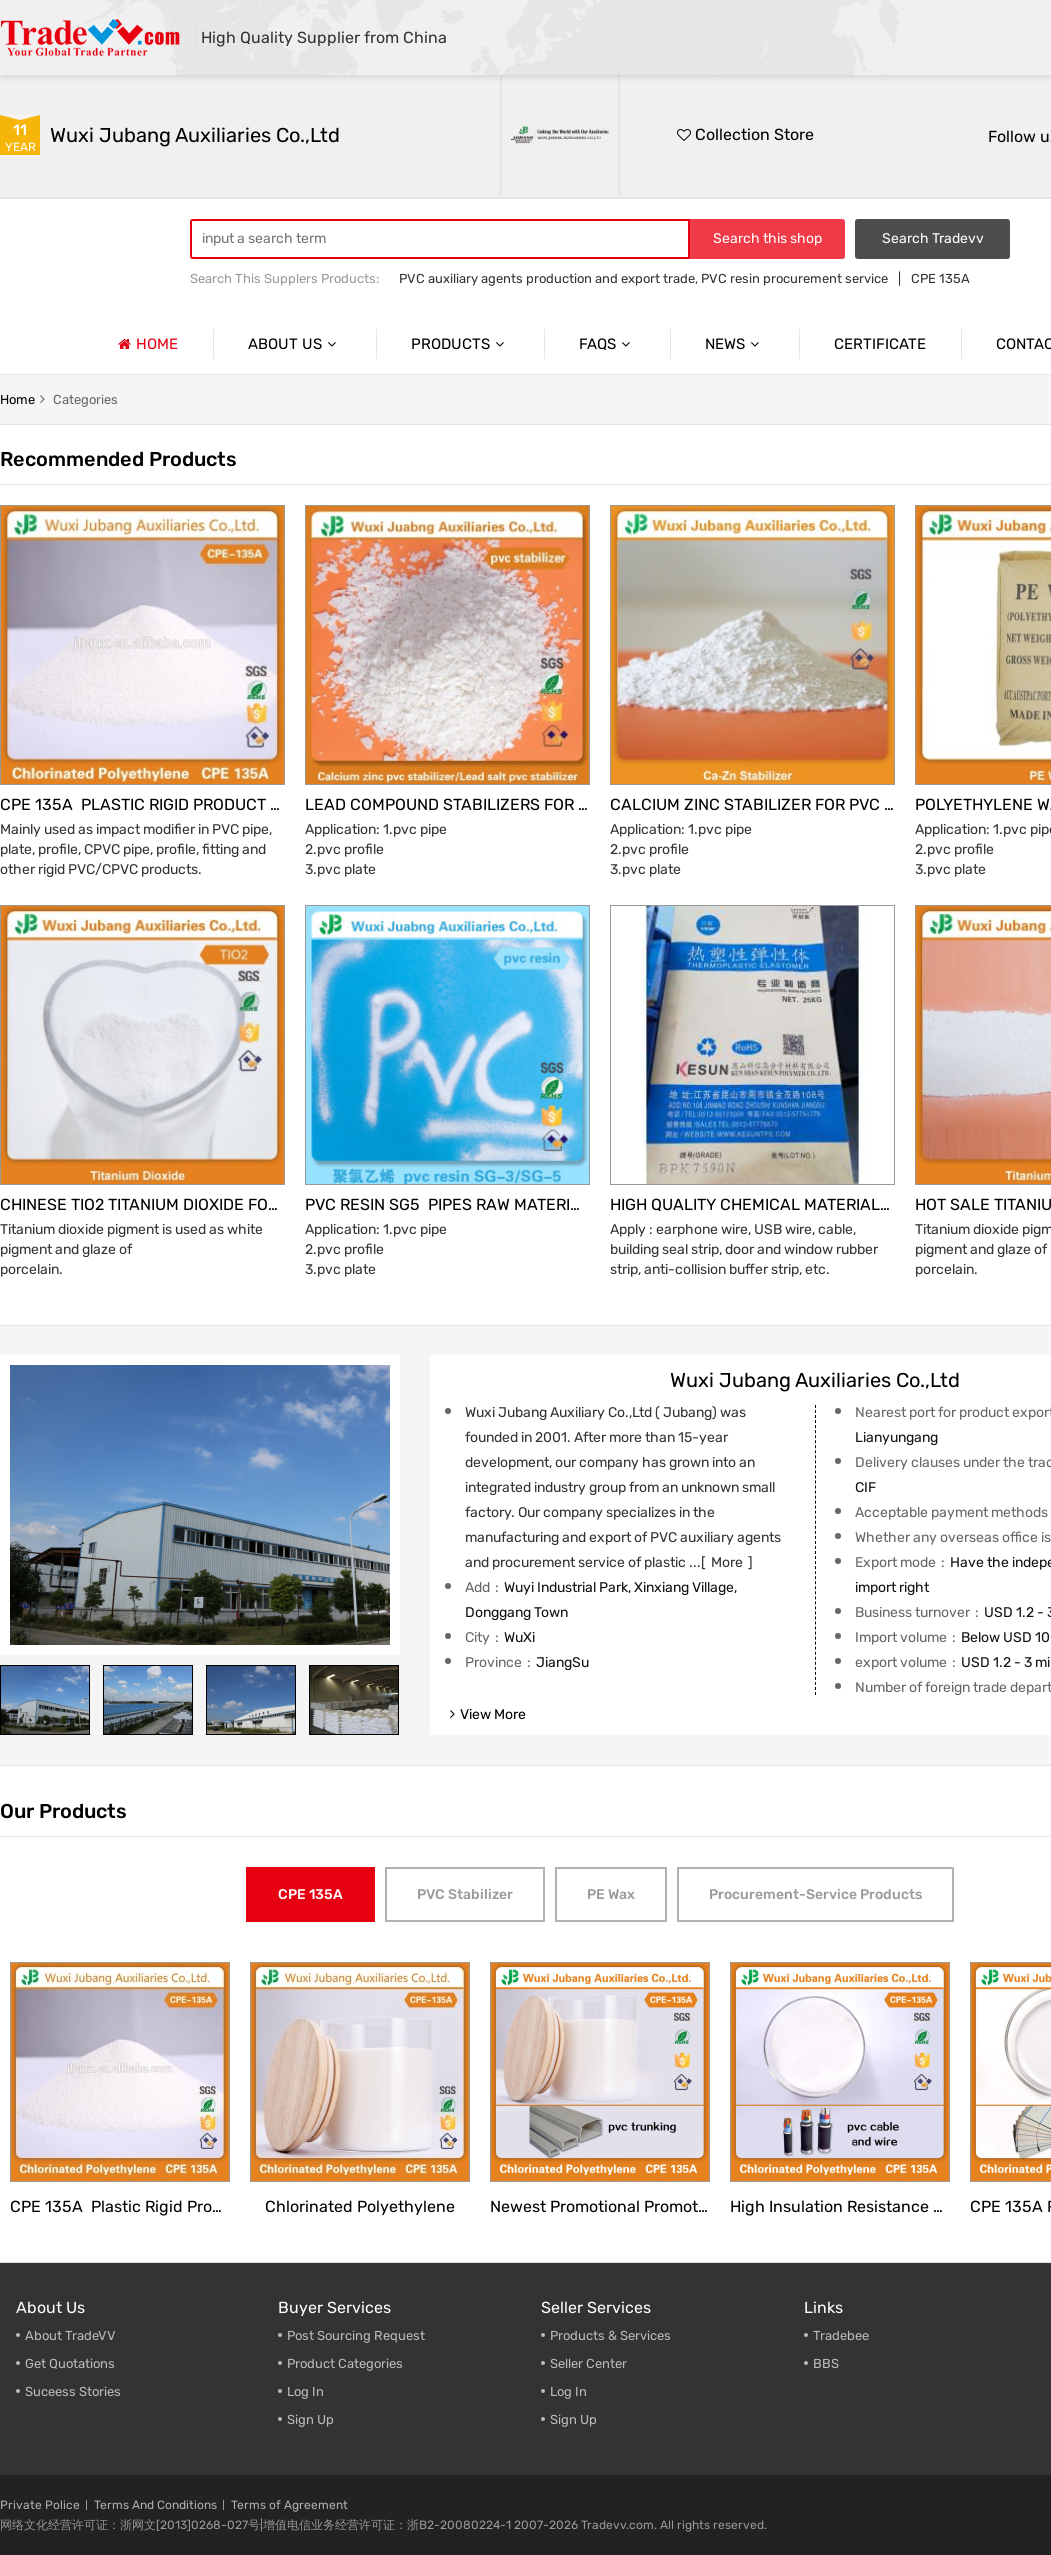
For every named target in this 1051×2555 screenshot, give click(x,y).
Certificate (880, 344)
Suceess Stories (73, 2391)
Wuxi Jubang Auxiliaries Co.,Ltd (195, 135)
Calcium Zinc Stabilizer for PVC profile (752, 804)
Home (145, 344)
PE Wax (611, 1894)
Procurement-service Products (815, 1894)
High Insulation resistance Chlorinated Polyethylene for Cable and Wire (840, 2206)
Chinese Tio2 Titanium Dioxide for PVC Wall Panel (142, 1204)
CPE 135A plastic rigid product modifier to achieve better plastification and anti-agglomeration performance (142, 804)
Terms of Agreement (289, 2505)
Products (460, 344)
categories (85, 399)
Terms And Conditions (155, 2505)
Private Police (40, 2505)
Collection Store (745, 134)
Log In (305, 2391)
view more (488, 1714)
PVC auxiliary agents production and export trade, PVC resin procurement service (643, 278)
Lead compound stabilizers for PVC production (447, 804)
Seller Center (588, 2363)
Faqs (607, 344)
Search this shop (767, 238)
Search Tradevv (933, 238)
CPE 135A (940, 278)
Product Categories (345, 2363)
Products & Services (610, 2335)
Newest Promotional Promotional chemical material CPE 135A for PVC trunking (600, 2206)
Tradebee (841, 2335)
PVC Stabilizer (465, 1894)
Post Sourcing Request (356, 2335)
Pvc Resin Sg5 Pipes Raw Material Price (447, 1204)
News (734, 344)
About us (294, 344)
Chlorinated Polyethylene (360, 2206)
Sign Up (573, 2419)
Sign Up (310, 2419)
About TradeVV (70, 2335)
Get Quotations (70, 2363)
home (17, 399)
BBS (826, 2363)
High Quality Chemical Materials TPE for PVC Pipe (752, 1204)
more (727, 1562)
